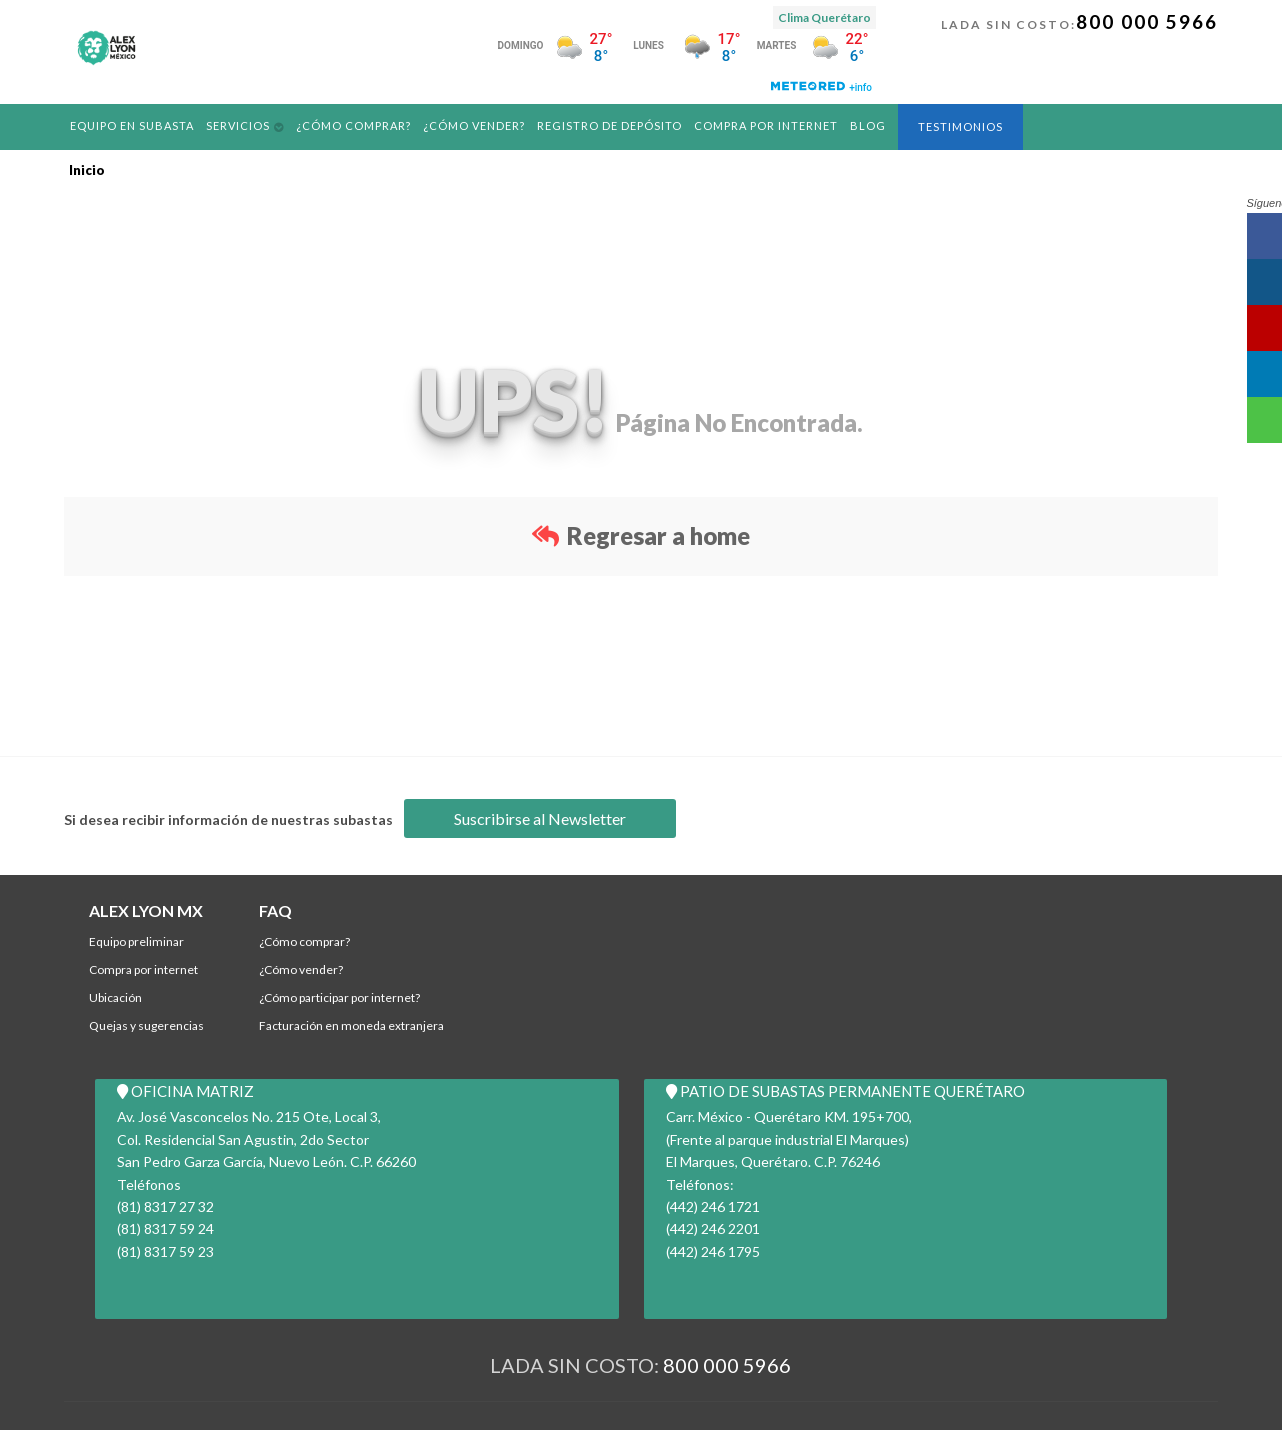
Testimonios (965, 126)
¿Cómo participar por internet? (339, 997)
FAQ (275, 910)
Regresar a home (641, 535)
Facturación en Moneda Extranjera (351, 1025)
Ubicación (115, 997)
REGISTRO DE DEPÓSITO (613, 125)
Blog (873, 125)
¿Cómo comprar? (356, 125)
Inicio (87, 170)
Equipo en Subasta (133, 125)
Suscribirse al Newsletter (540, 818)
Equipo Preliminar (136, 941)
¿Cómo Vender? (477, 125)
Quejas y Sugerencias (146, 1025)
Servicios (240, 125)
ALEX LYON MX (146, 910)
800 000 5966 (1147, 21)
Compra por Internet (770, 125)
